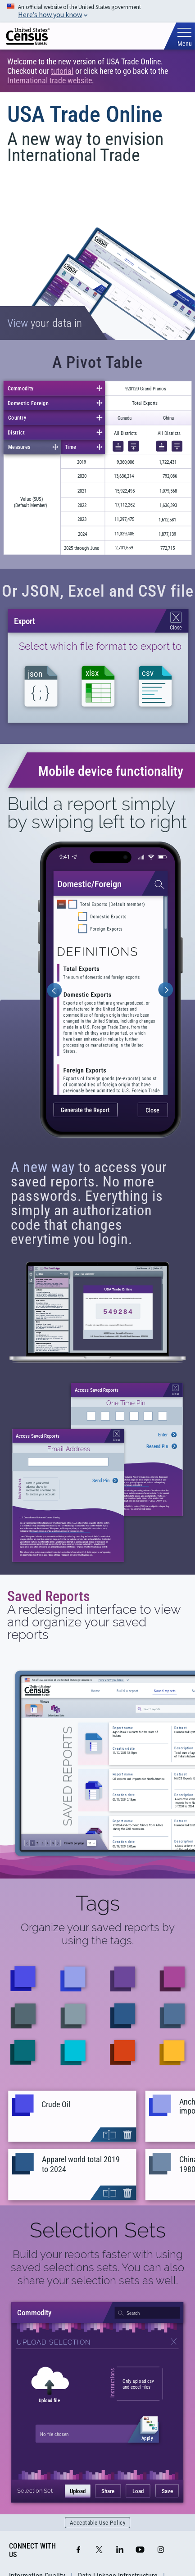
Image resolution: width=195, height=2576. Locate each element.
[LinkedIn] (120, 2550)
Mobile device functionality (110, 771)
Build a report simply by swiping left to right (97, 813)
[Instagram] (161, 2550)
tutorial (62, 71)
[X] (99, 2550)
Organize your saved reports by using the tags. (98, 1934)
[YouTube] (140, 2550)
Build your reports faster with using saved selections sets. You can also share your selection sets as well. (97, 2267)
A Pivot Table (97, 362)
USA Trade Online (85, 114)
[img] (28, 36)
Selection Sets (98, 2230)
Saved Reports (48, 1596)
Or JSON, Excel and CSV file (98, 591)
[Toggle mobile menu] (184, 37)
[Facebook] (78, 2550)
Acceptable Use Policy (98, 2522)
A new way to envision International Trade (85, 147)
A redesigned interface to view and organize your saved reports (94, 1622)
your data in (44, 323)
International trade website (49, 80)
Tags (98, 1903)
